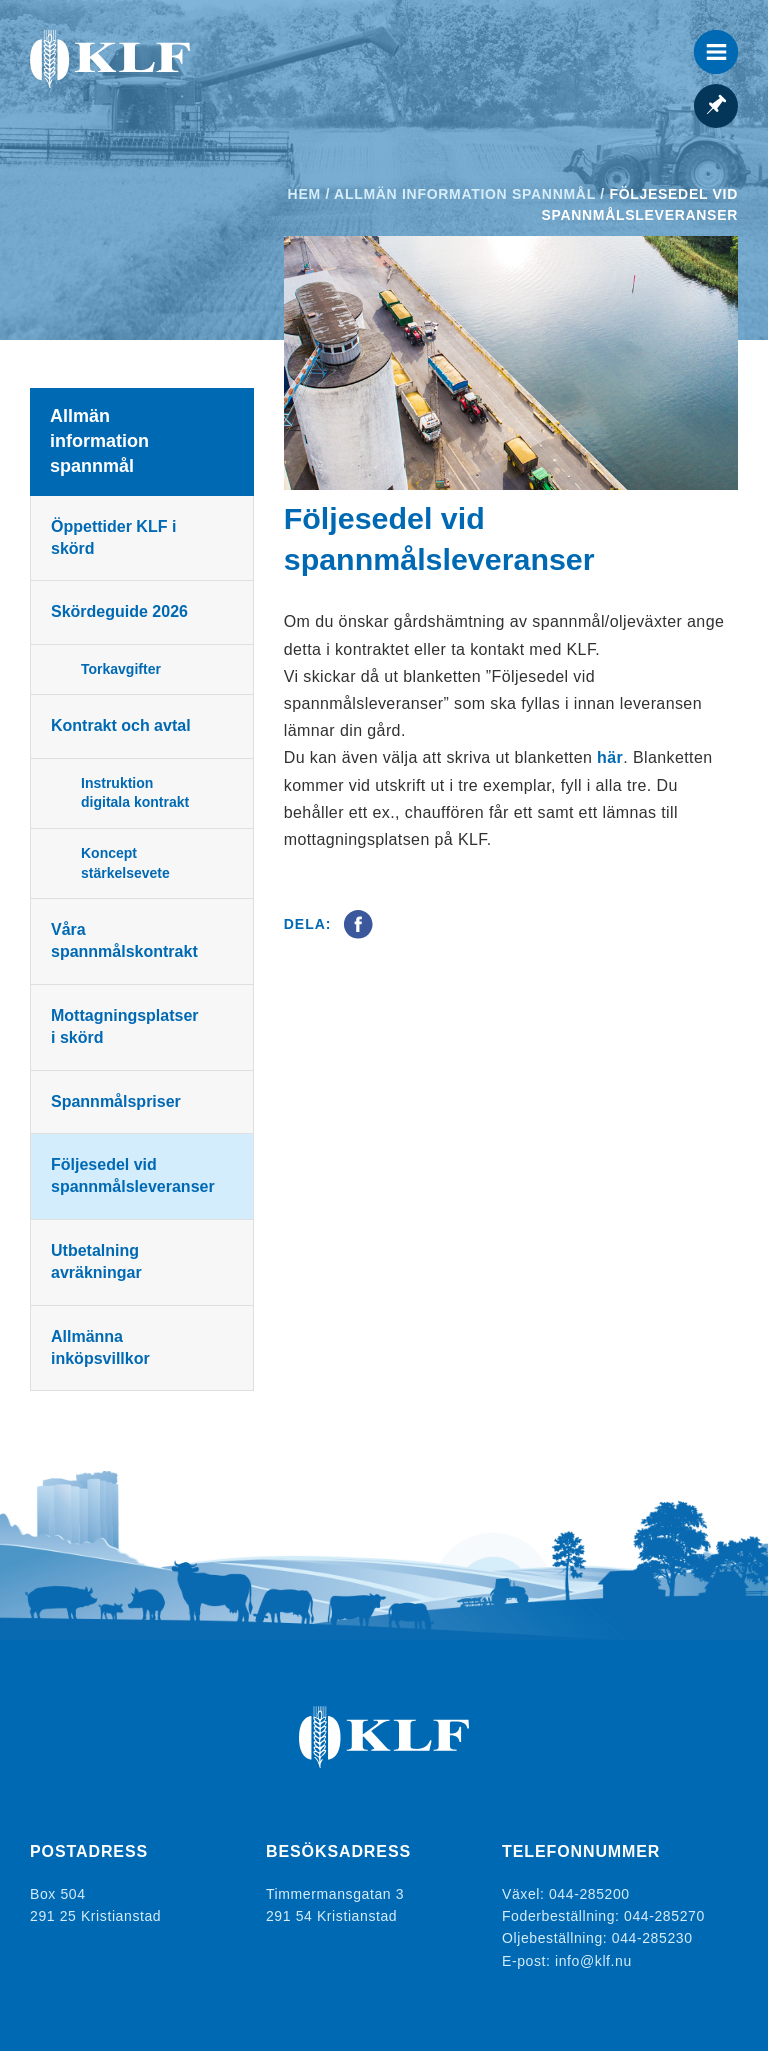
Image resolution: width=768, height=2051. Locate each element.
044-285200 (589, 1894)
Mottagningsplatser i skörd (125, 1026)
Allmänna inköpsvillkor (100, 1347)
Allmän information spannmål (465, 194)
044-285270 (664, 1916)
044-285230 (652, 1938)
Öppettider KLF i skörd (113, 537)
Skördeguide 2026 (119, 611)
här (610, 757)
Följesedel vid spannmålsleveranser (133, 1175)
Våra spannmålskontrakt (124, 940)
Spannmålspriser (116, 1101)
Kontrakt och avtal (121, 725)
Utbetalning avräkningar (96, 1261)
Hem (304, 194)
